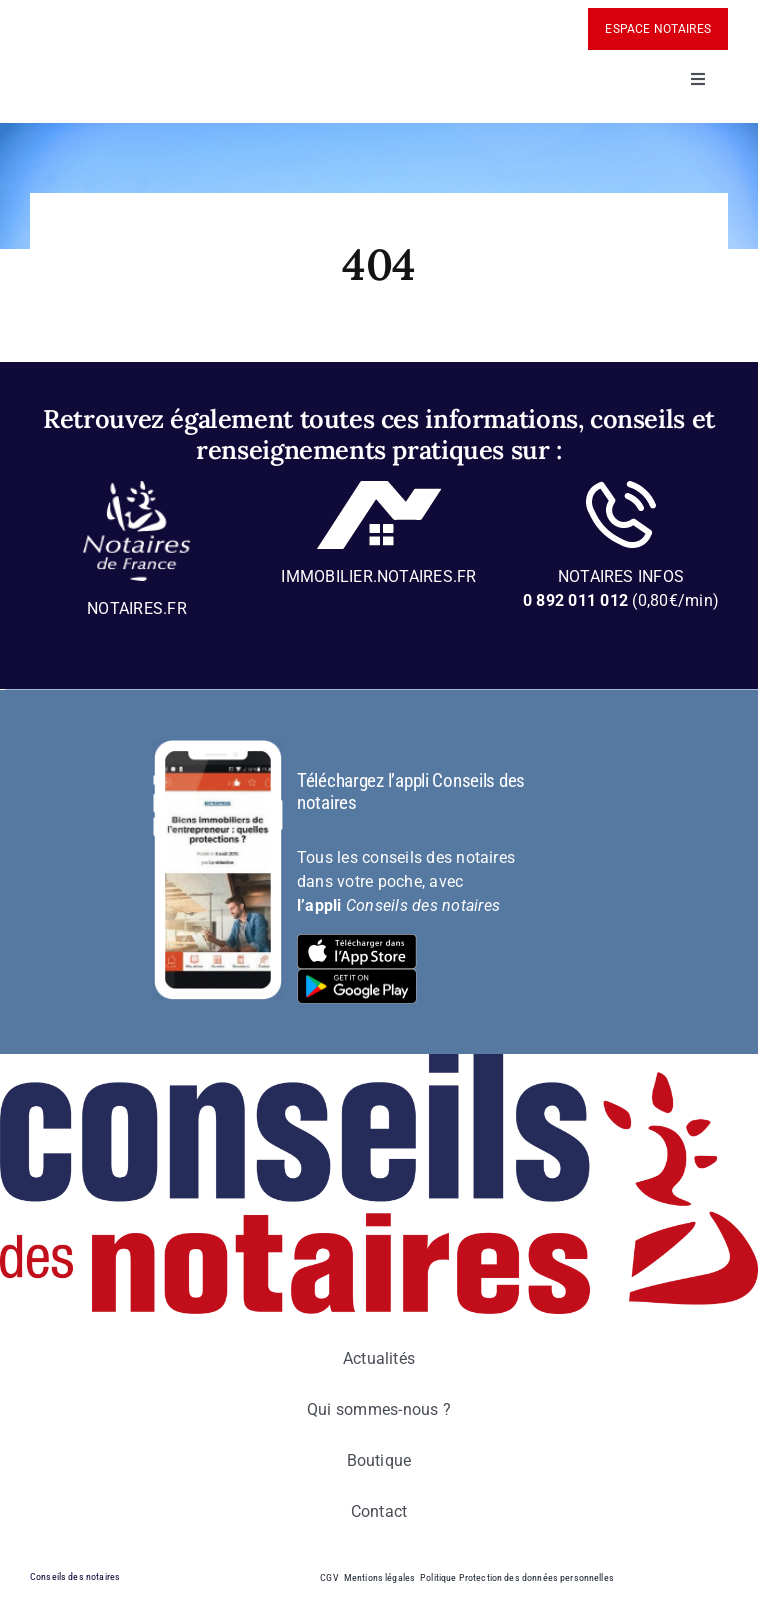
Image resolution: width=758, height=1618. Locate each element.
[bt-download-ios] (357, 941)
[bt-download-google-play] (357, 976)
